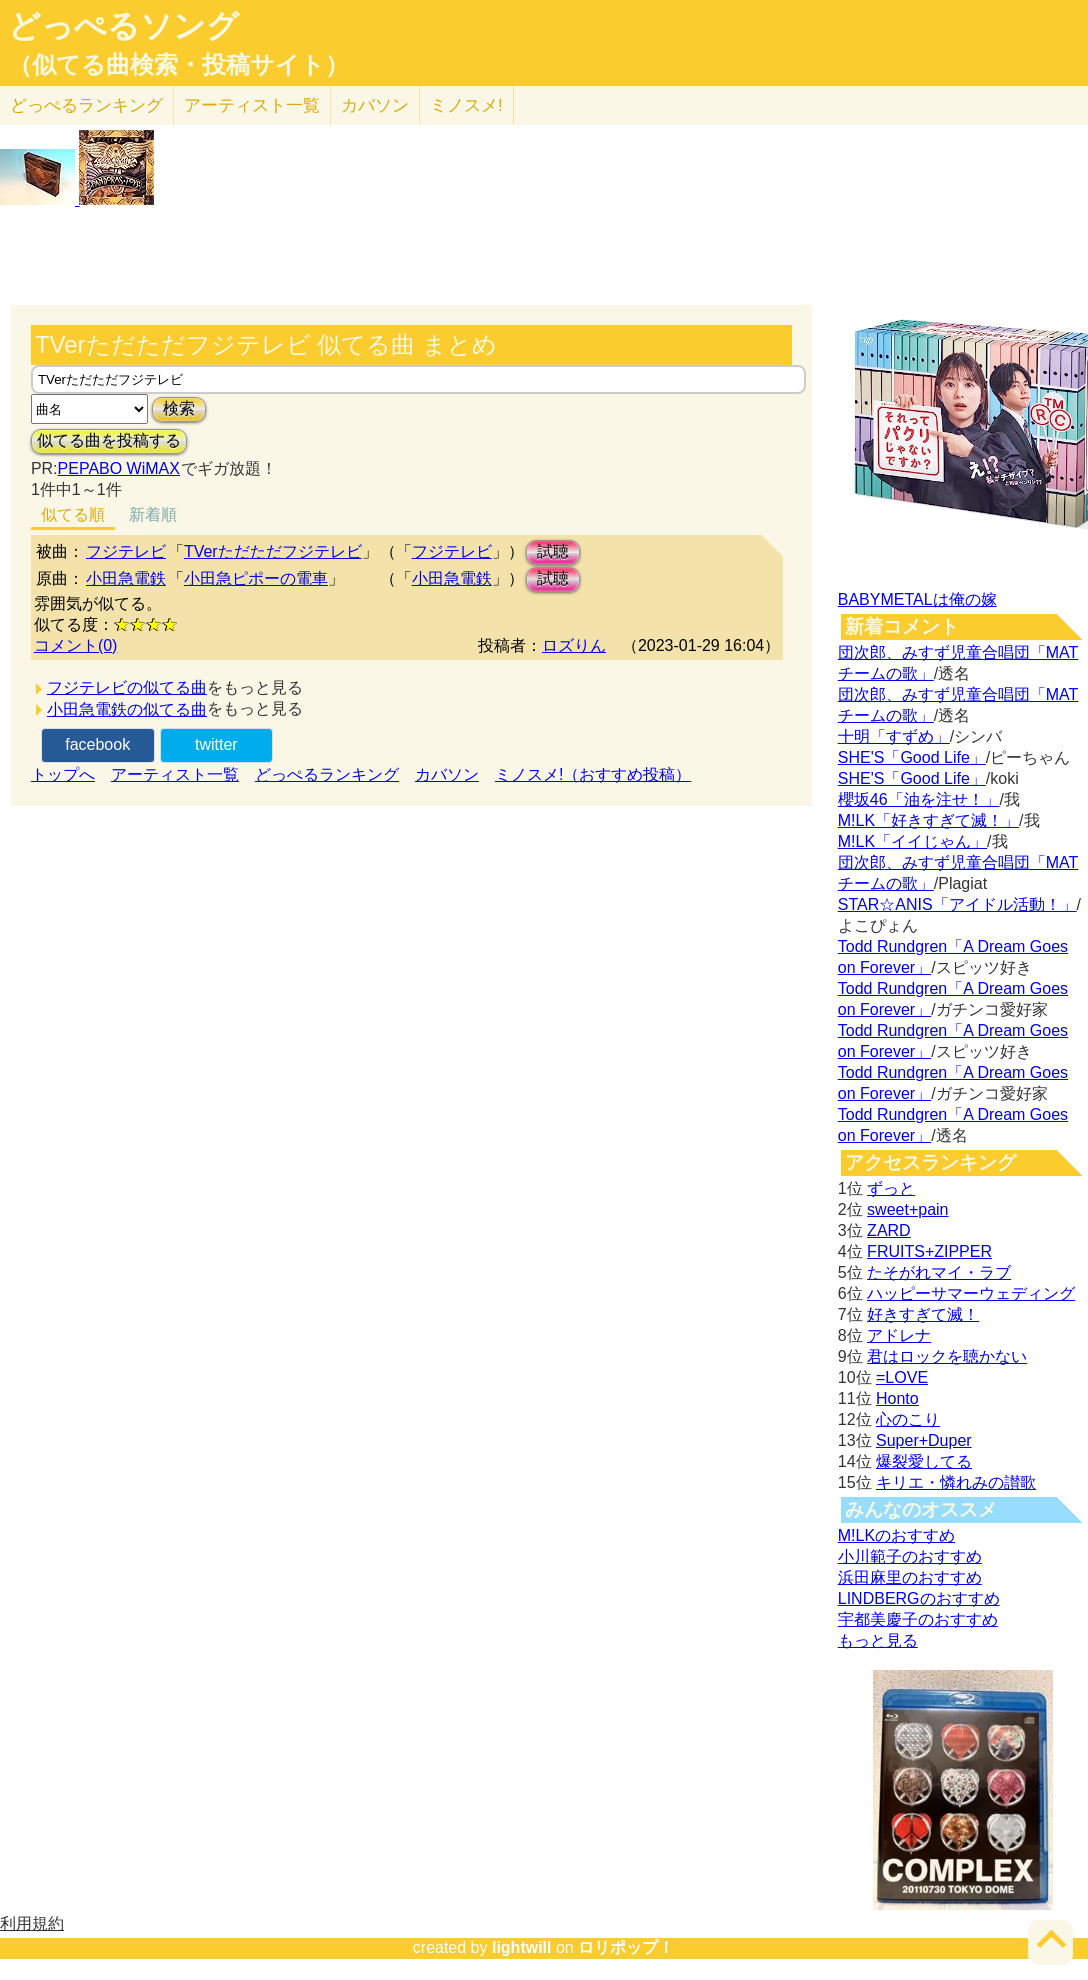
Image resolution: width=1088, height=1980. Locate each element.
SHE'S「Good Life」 (912, 757)
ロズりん (574, 645)
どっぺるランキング (327, 774)
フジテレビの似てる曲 (127, 687)
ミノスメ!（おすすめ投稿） (593, 774)
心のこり (908, 1419)
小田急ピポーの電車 (256, 578)
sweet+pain (907, 1209)
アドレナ (899, 1335)
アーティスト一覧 (175, 774)
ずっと (891, 1188)
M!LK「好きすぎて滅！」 (928, 820)
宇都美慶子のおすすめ (918, 1619)
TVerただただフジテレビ (273, 551)
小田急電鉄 (126, 578)
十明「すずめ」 (894, 736)
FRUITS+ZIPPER (929, 1251)
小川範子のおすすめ (910, 1556)
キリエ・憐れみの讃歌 (956, 1482)
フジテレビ (126, 551)
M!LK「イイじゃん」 (912, 841)
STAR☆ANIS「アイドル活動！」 (957, 904)
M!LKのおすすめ (896, 1535)
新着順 (153, 514)
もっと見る (878, 1640)
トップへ (63, 774)
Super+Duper (924, 1440)
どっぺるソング (123, 26)
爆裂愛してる (924, 1461)
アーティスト (252, 105)
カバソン (375, 105)
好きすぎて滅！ (923, 1314)
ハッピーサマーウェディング (971, 1293)
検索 (179, 408)
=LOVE (902, 1377)
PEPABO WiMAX (119, 468)
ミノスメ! (466, 105)
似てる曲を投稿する (109, 440)
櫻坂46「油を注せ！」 (919, 799)
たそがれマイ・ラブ (939, 1272)
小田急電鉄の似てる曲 (127, 709)
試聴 (553, 551)
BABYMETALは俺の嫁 (917, 599)
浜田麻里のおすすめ (910, 1577)
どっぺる (86, 105)
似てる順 (73, 514)
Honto (897, 1398)
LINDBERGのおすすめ (919, 1598)
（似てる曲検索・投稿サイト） (178, 65)
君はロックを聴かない (947, 1356)
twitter (216, 744)
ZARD (889, 1230)
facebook (97, 744)
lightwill (522, 1947)
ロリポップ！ (626, 1947)
